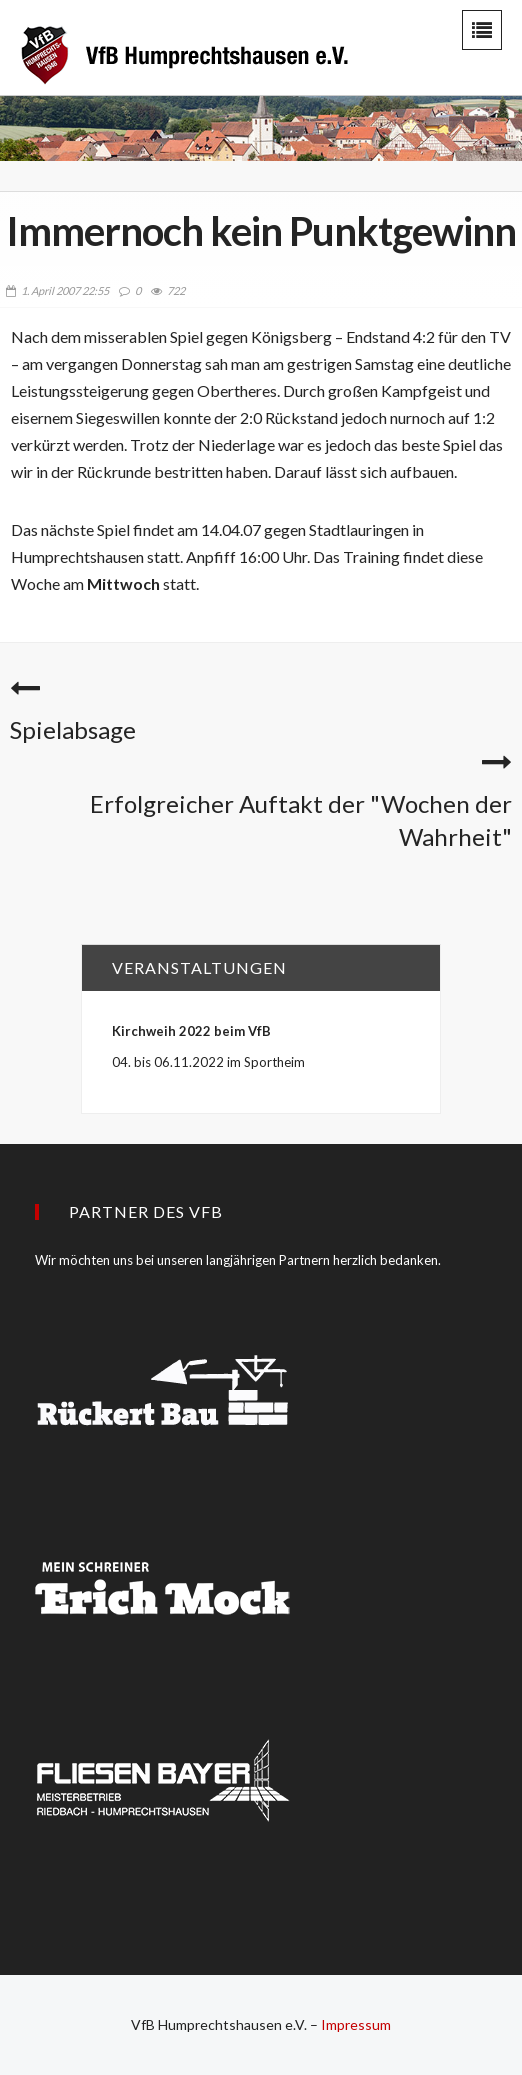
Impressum (356, 2024)
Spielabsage (73, 729)
